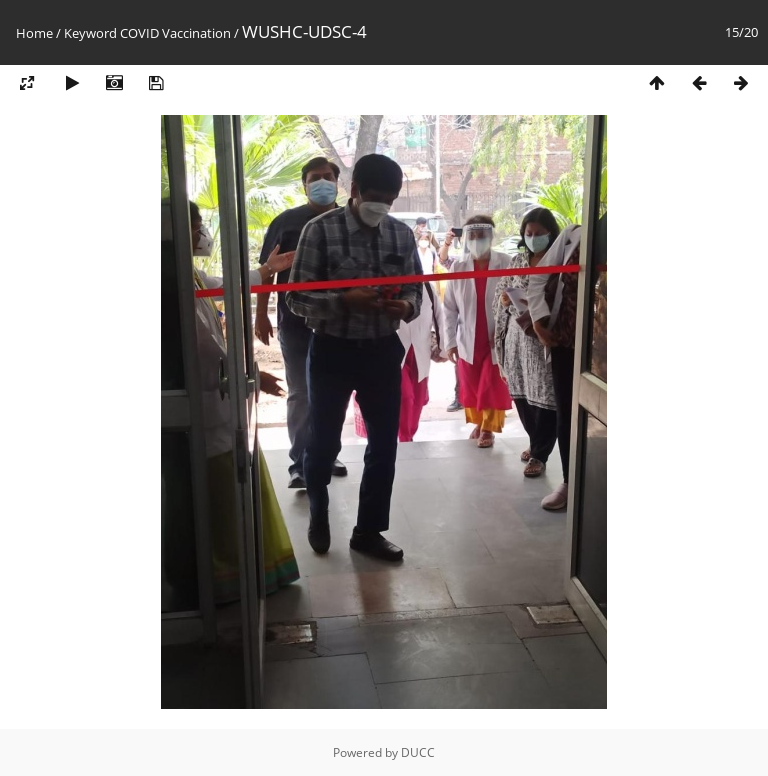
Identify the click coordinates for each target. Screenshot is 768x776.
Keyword (90, 33)
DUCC (418, 752)
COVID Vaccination (175, 33)
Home (34, 33)
